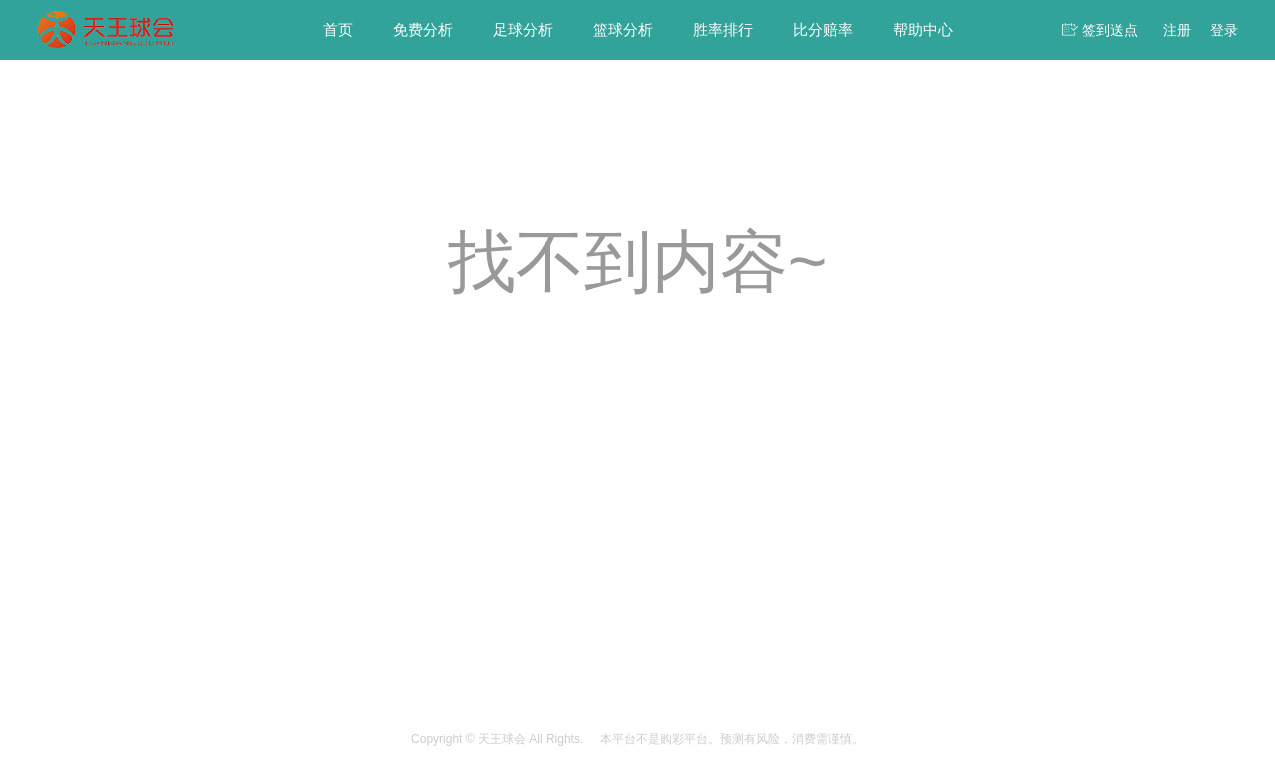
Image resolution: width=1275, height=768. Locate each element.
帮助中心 (923, 29)
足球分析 (523, 29)
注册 (1177, 30)
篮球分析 (623, 29)
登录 (1224, 30)
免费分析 (423, 29)
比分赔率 (823, 29)
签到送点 (1110, 30)
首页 (338, 29)
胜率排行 (723, 29)
